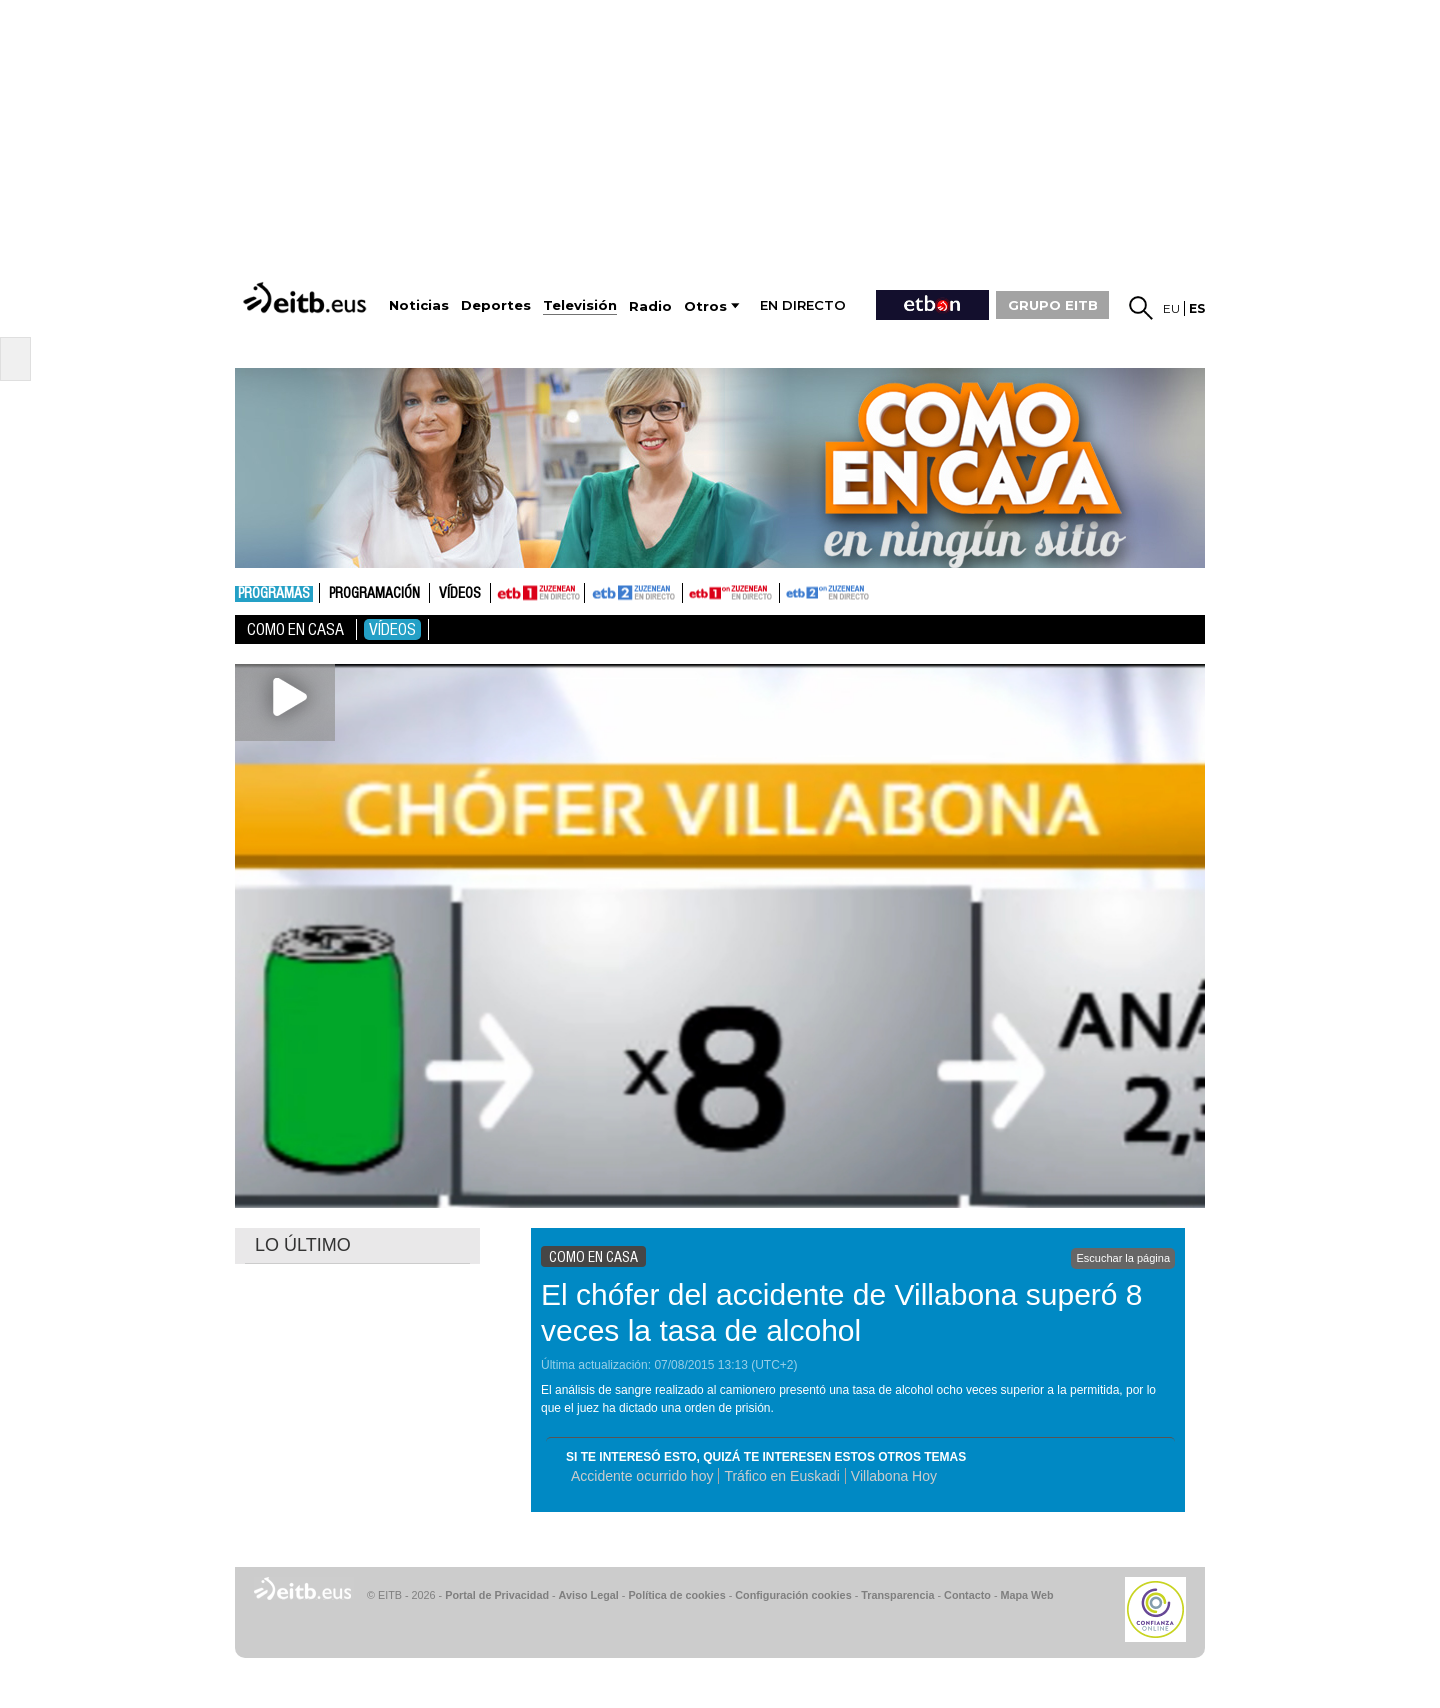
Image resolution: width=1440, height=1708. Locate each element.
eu (1171, 308)
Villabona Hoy (894, 1476)
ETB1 (537, 593)
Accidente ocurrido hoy (642, 1476)
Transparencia (897, 1595)
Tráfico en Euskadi (781, 1476)
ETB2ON (789, 591)
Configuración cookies (793, 1595)
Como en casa (295, 629)
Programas (274, 594)
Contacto (967, 1595)
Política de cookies (676, 1595)
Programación (374, 594)
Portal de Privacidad (497, 1595)
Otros (705, 306)
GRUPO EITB (1053, 305)
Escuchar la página (1123, 1258)
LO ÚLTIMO (303, 1245)
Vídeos (460, 594)
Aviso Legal (589, 1595)
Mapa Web (1026, 1595)
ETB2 (634, 593)
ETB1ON (692, 591)
